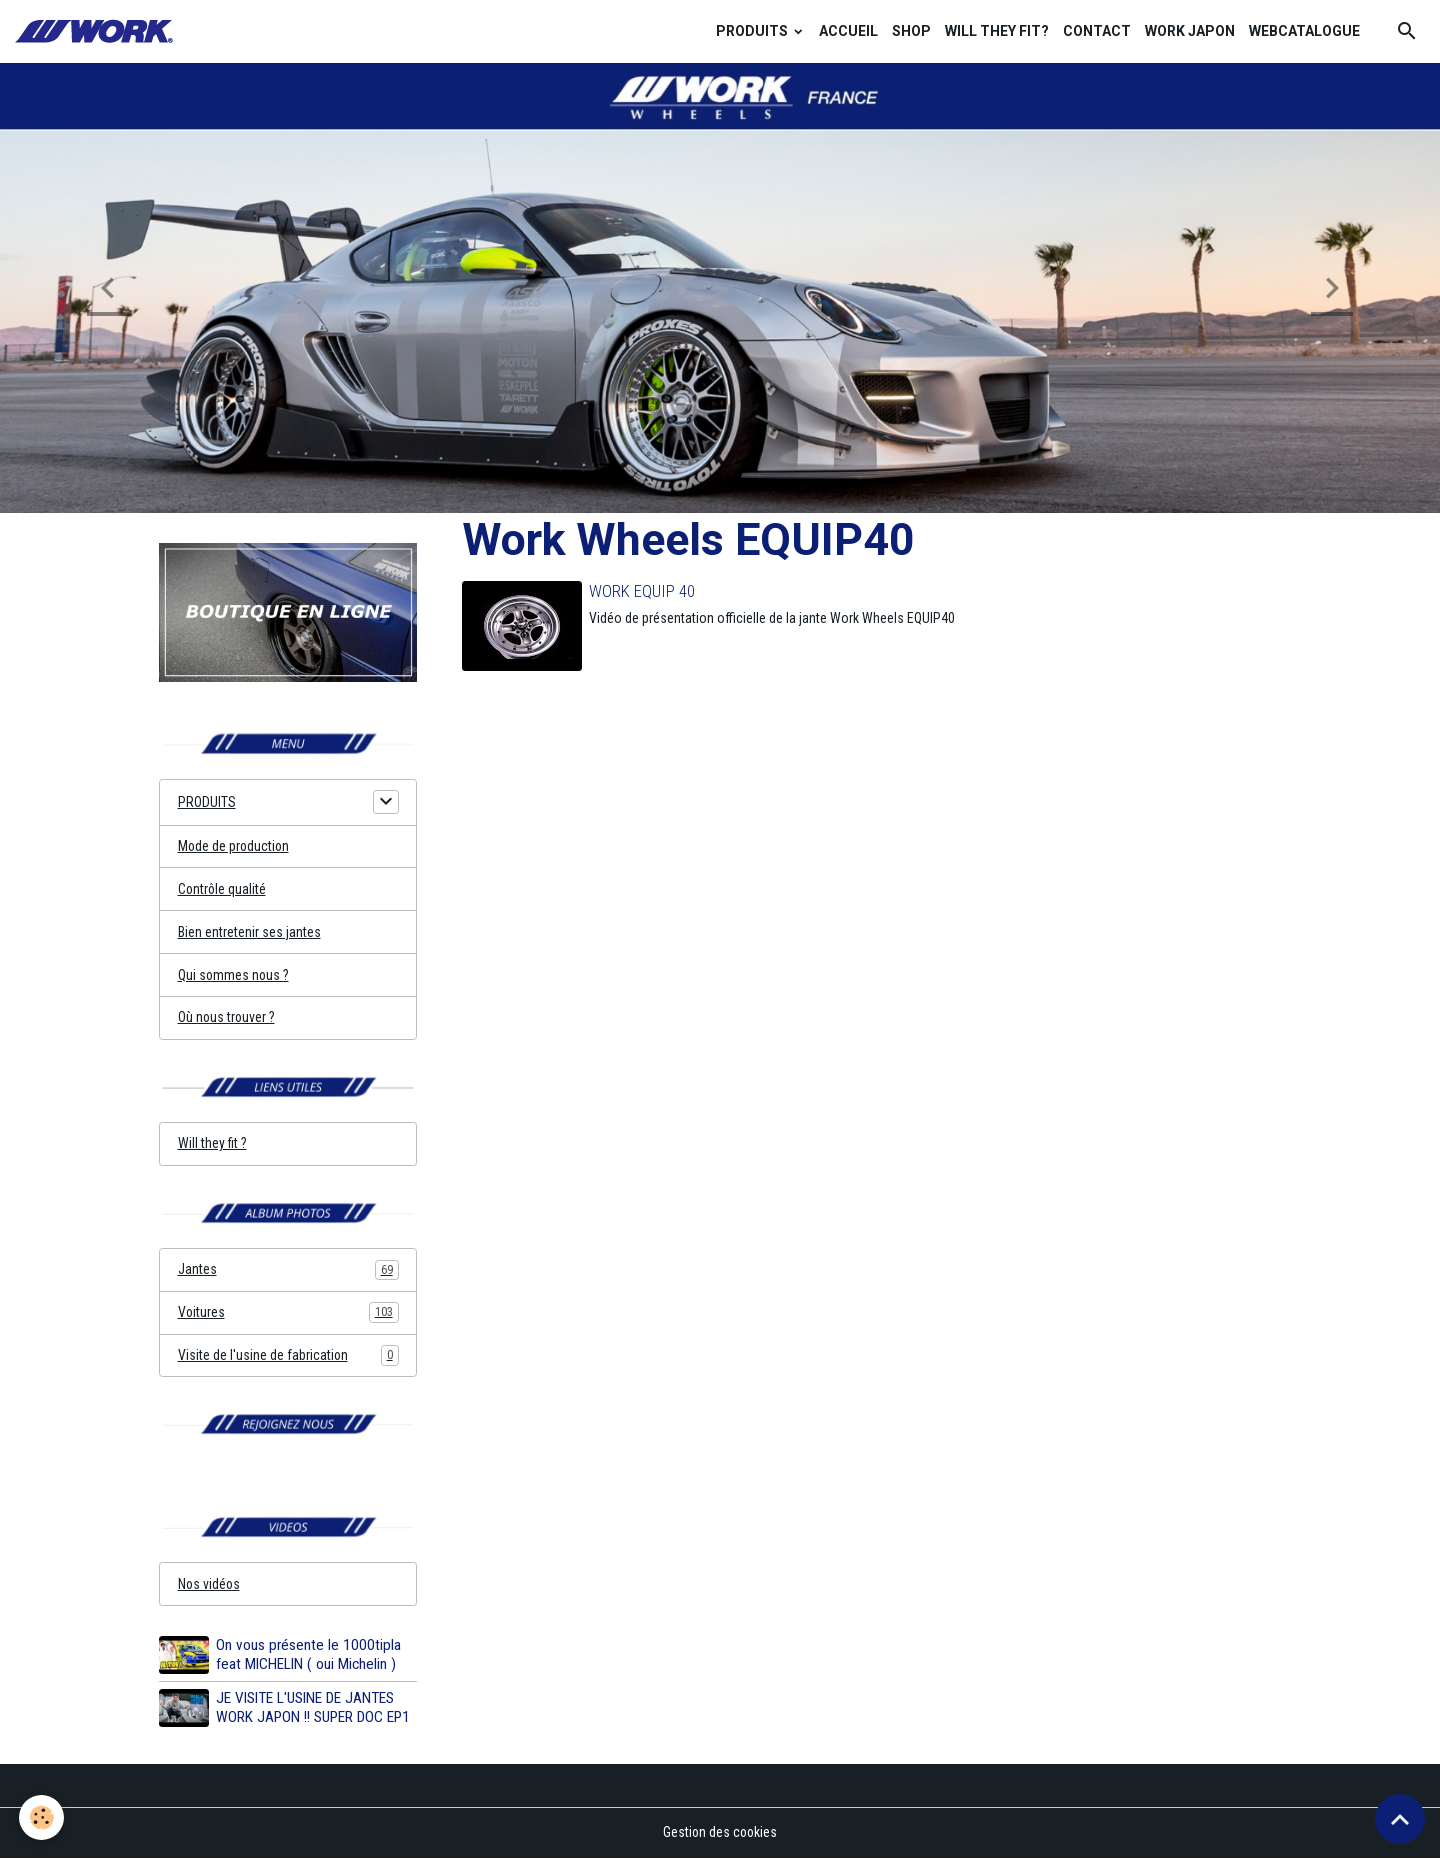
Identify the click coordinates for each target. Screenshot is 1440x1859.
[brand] (97, 31)
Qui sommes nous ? (234, 975)
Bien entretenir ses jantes (249, 932)
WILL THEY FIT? (997, 31)
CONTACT (1097, 31)
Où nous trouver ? (227, 1018)
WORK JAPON (1190, 31)
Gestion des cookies (720, 1833)
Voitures (288, 1314)
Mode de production (235, 846)
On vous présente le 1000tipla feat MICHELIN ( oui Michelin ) (308, 1656)
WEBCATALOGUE (1304, 31)
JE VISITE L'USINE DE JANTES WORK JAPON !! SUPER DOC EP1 (313, 1709)
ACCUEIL (848, 31)
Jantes (288, 1271)
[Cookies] (42, 1817)
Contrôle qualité (223, 889)
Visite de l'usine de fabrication (288, 1357)
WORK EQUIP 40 (642, 591)
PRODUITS (753, 31)
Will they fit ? (212, 1144)
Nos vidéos (210, 1586)
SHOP (911, 31)
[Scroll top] (1400, 1819)
